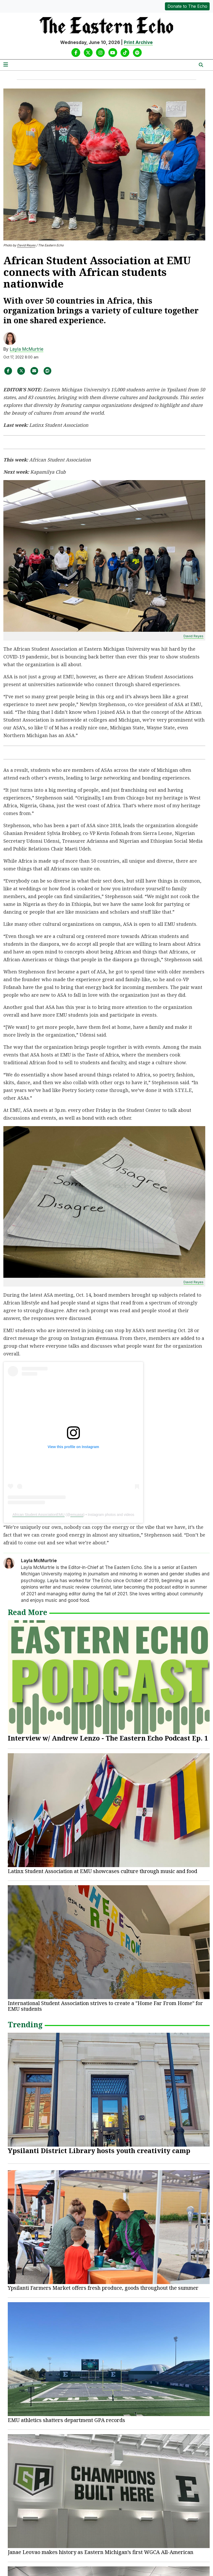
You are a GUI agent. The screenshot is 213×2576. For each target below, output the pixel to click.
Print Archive (138, 42)
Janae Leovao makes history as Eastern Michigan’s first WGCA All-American (100, 2552)
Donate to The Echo (187, 6)
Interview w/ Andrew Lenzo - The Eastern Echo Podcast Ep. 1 (108, 1738)
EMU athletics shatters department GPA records (66, 2420)
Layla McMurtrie (26, 349)
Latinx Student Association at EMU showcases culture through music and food (102, 1871)
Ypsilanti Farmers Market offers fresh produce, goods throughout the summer (103, 2287)
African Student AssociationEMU (38, 1515)
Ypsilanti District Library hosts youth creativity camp (99, 2150)
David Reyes (26, 245)
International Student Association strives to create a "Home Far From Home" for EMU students (105, 2006)
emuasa (76, 1515)
